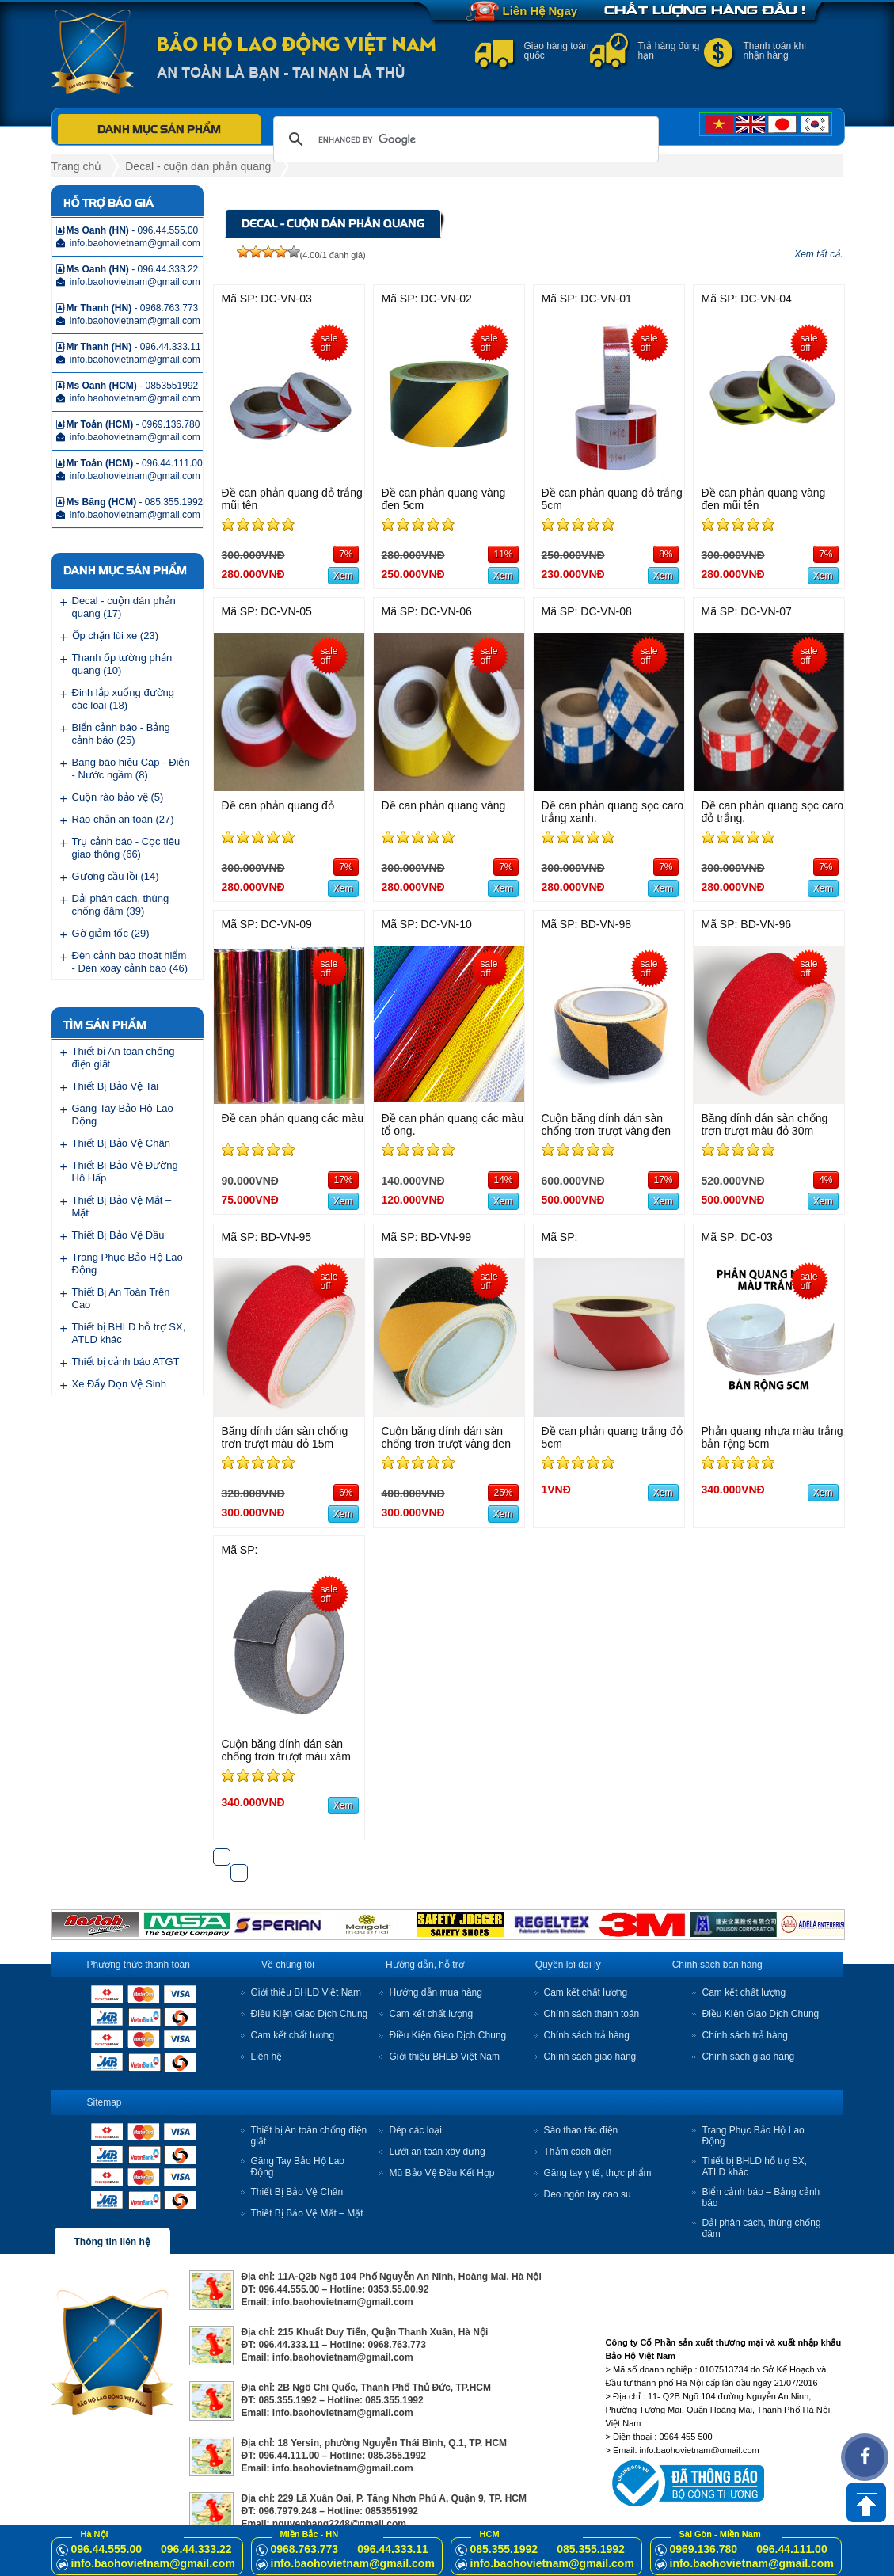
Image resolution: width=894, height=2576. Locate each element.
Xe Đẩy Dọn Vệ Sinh (119, 1384)
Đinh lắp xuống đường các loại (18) (123, 699)
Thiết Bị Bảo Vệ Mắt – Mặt (122, 1206)
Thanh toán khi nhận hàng (775, 50)
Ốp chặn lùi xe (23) (115, 635)
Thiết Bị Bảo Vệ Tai (115, 1086)
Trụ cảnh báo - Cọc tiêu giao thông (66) (126, 847)
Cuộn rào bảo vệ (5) (118, 797)
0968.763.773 (305, 2549)
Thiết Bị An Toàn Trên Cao (121, 1298)
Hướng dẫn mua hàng (436, 1992)
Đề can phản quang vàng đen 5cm (444, 499)
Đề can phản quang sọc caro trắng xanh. (613, 811)
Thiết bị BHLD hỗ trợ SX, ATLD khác (129, 1333)
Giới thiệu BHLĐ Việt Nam (306, 1992)
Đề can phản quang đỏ (278, 805)
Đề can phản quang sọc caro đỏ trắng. (773, 811)
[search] (463, 139)
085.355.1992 (504, 2549)
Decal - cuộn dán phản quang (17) (124, 607)
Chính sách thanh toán (592, 2013)
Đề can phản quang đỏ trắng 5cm (612, 499)
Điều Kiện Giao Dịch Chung (309, 2013)
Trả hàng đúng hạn (669, 50)
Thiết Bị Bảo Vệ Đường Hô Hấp (125, 1171)
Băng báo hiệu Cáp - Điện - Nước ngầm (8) (131, 768)
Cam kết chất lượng (293, 2035)
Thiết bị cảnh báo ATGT (126, 1362)
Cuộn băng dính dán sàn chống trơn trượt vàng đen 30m (606, 1131)
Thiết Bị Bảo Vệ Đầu (118, 1235)
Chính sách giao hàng (590, 2056)
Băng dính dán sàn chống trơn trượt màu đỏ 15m (285, 1437)
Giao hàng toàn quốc (556, 50)
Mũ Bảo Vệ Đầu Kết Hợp (442, 2172)
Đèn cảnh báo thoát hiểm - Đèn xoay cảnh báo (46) (130, 961)
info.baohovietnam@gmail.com (153, 2563)
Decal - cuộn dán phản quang (198, 166)
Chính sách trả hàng (587, 2035)
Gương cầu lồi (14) (115, 876)
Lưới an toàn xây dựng (437, 2151)
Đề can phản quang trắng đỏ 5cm (612, 1437)
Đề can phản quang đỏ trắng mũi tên (292, 499)
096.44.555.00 (107, 2549)
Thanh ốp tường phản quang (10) (122, 664)
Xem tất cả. (818, 254)
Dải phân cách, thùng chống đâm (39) (120, 904)
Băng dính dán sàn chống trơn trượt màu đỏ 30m (765, 1124)
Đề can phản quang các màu (292, 1118)
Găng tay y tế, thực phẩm (598, 2172)
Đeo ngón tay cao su (587, 2194)
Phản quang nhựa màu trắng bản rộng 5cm (772, 1437)
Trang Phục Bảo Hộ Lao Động (127, 1263)
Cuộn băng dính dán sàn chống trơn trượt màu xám (286, 1750)
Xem (343, 575)
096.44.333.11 (392, 2549)
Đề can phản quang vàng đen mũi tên (764, 499)
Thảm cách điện (578, 2151)
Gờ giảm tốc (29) (111, 933)
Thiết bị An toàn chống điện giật (123, 1057)
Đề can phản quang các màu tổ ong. (452, 1124)
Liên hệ (267, 2056)
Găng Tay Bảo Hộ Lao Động (122, 1114)
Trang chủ (76, 166)
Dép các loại (416, 2130)
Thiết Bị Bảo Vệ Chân (121, 1143)
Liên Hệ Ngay (540, 11)
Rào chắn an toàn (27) (123, 819)
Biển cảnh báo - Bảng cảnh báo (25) (121, 733)
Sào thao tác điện (581, 2130)
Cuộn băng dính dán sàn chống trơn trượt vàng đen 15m (446, 1444)
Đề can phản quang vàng (444, 805)
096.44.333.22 (196, 2549)
